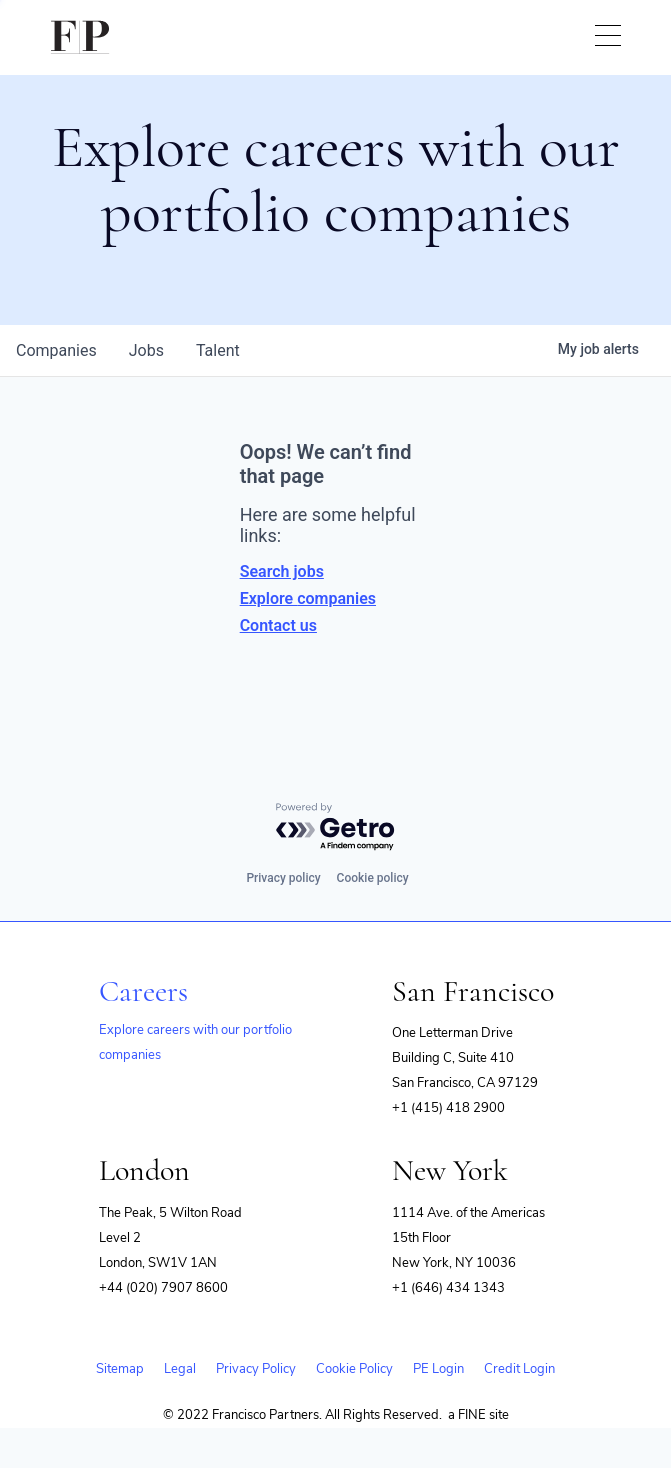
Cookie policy (373, 878)
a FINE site (478, 1415)
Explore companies (308, 598)
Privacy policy (283, 878)
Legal (180, 1369)
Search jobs (282, 571)
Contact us (278, 625)
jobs (146, 350)
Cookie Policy (354, 1369)
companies (56, 350)
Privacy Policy (256, 1369)
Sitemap (120, 1369)
